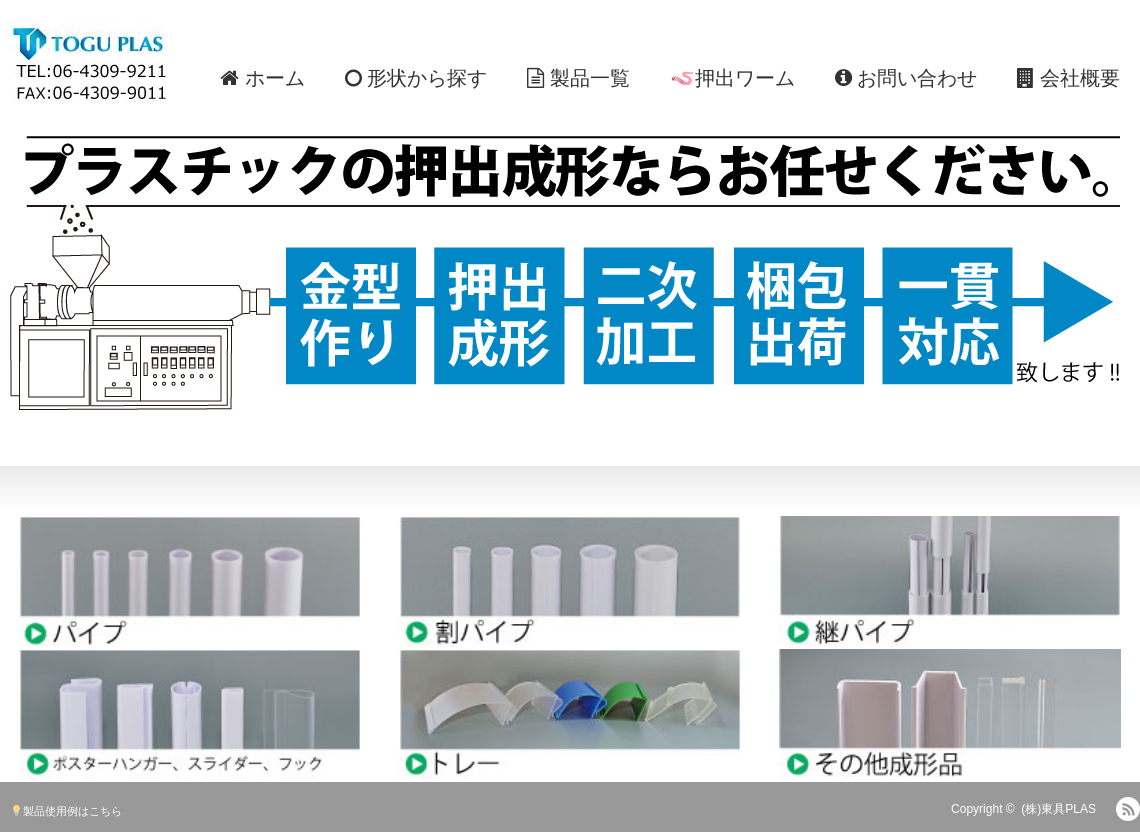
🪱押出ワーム (732, 78)
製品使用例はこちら (66, 811)
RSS (1128, 809)
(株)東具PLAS (1058, 809)
